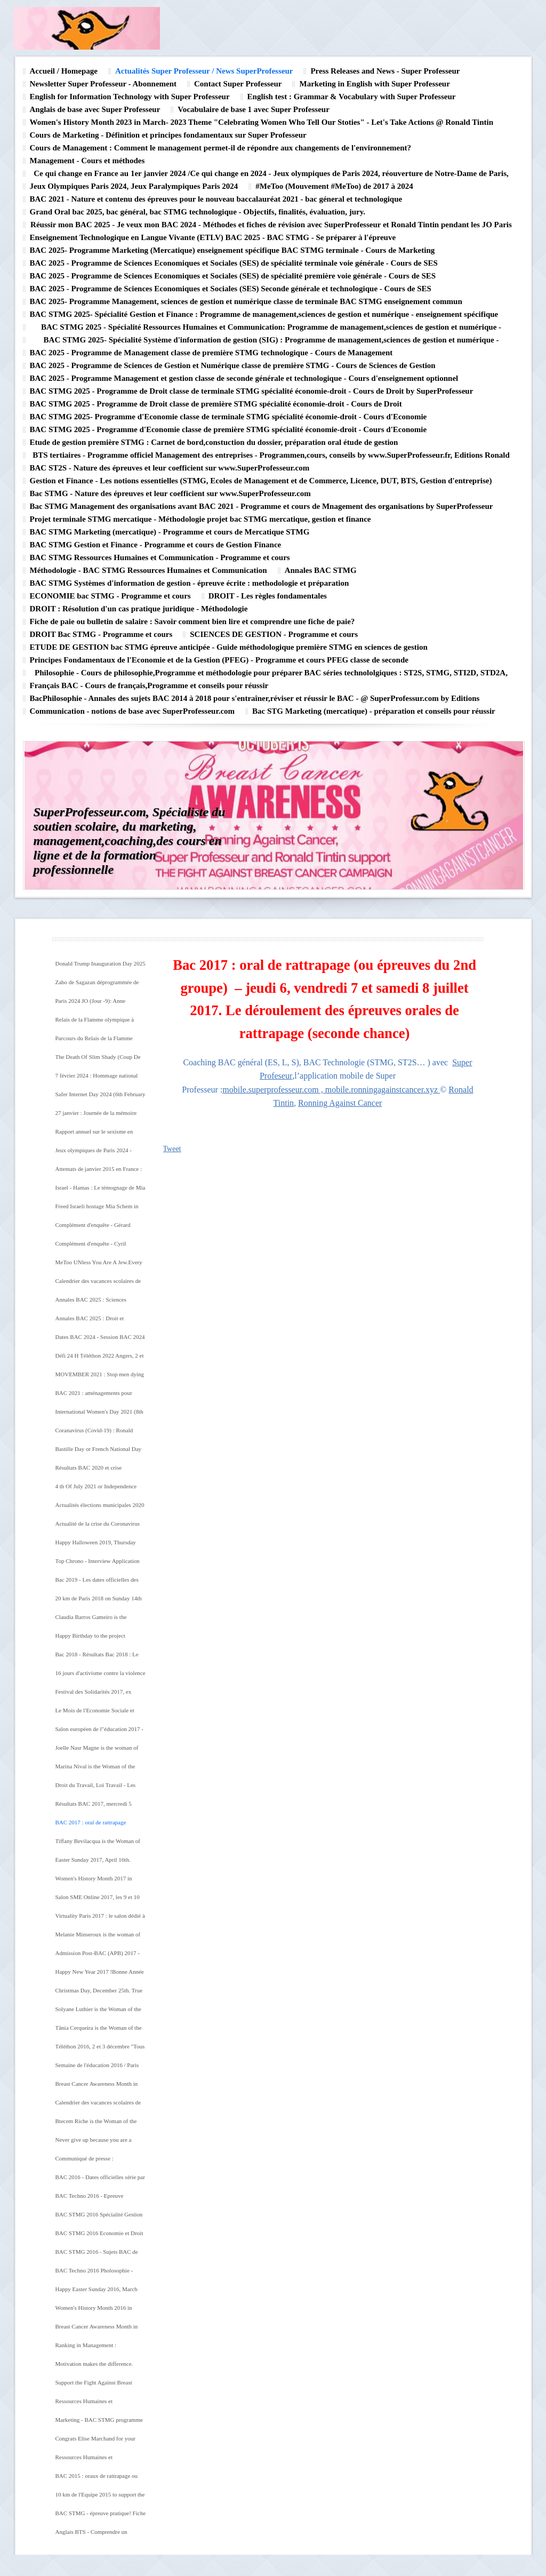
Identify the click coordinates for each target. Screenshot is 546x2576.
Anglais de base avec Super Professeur (95, 109)
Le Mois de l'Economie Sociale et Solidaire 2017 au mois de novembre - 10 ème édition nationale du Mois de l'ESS (100, 1714)
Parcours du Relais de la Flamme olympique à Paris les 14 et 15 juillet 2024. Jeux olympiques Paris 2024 (98, 1042)
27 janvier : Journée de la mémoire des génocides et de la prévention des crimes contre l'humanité (98, 1116)
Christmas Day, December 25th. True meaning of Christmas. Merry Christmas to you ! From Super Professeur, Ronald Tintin (99, 1994)
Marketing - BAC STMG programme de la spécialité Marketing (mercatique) (99, 2423)
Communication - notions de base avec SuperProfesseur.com (132, 711)
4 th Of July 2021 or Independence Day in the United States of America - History (99, 1490)
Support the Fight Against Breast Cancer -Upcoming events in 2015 (95, 2386)
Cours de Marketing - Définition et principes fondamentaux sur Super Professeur (168, 135)
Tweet (172, 1149)
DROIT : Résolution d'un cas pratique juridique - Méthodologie (139, 608)
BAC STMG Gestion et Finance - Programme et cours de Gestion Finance (156, 544)
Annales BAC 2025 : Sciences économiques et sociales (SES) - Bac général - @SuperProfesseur (98, 1303)
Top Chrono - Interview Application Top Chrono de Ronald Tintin (97, 1565)
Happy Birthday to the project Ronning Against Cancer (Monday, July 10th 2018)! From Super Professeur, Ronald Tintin (96, 1639)
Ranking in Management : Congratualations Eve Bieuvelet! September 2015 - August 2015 (93, 2349)
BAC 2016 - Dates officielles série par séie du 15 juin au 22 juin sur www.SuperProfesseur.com (100, 2181)
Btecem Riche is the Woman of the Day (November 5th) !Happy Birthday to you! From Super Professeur (100, 2125)
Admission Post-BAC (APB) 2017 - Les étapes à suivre (97, 1957)
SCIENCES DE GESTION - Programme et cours (274, 634)
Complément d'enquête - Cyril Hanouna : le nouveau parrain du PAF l (99, 1247)
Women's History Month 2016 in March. (93, 2311)
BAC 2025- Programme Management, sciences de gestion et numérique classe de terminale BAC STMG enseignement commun (246, 301)
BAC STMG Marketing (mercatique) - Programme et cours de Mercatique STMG (170, 532)
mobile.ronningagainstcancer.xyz (381, 1089)
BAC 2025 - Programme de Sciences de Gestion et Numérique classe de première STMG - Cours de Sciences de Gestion (233, 365)
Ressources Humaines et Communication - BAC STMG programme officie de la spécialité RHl (95, 2405)
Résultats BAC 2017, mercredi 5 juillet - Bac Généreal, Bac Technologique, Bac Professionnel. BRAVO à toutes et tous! (96, 1807)
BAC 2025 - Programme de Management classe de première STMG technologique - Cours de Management (211, 352)
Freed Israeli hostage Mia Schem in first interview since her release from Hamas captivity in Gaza (98, 1210)
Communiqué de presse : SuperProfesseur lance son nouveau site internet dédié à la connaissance (97, 2162)
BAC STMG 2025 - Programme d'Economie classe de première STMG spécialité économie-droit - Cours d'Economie (228, 429)
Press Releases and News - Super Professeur (385, 71)
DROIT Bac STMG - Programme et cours (101, 634)
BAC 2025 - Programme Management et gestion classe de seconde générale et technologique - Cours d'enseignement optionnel (244, 378)
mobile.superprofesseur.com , (273, 1089)
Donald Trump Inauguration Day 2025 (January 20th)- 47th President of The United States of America (100, 967)
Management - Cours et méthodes (87, 160)
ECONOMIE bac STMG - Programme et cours (110, 596)
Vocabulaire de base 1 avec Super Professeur (253, 109)
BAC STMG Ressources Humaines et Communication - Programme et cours (160, 557)
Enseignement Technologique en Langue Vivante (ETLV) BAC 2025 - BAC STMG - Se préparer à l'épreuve (213, 237)
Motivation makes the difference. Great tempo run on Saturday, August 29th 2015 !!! (99, 2367)
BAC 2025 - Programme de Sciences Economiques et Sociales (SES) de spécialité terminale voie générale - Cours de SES (234, 263)
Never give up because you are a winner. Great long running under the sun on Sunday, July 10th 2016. (98, 2143)
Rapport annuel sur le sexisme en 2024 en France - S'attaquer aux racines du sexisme (94, 1135)
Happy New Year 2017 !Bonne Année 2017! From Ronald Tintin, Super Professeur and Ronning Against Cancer (99, 1975)
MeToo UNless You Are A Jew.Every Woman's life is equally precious (98, 1266)
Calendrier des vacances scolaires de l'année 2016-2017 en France (98, 2106)
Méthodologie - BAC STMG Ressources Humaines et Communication (148, 570)
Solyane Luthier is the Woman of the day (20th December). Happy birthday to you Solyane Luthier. (100, 2013)
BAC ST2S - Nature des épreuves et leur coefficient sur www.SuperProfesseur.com (170, 468)
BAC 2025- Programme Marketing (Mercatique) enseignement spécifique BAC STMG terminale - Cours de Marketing (232, 250)
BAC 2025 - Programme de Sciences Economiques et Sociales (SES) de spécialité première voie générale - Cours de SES (233, 276)
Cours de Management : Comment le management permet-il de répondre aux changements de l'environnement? (221, 147)
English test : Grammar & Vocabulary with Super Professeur (351, 96)
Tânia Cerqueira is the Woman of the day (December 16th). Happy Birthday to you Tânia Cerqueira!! (100, 2031)
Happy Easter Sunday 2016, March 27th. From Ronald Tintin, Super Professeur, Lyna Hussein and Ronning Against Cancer (96, 2293)
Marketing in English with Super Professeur (374, 83)
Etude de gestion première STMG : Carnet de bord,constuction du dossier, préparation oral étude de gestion (214, 442)
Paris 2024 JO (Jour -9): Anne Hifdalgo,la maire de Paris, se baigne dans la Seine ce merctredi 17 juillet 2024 (98, 1004)
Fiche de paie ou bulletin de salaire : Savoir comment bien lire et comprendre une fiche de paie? (192, 621)
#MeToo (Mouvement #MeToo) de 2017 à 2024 (334, 186)
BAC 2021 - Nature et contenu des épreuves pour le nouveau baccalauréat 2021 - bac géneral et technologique (216, 199)
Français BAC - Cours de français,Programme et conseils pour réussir (149, 685)
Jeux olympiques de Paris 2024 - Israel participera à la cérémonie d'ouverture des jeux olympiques (93, 1154)
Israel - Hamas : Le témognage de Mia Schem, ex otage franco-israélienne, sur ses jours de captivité (100, 1191)
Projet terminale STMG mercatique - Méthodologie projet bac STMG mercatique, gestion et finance (200, 519)
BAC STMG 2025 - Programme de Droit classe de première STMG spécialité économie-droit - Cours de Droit (216, 404)
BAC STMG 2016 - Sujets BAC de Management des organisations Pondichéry (96, 2255)
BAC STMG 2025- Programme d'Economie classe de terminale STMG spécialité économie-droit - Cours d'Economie (228, 416)
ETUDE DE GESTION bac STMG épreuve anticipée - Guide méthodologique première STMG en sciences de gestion (229, 647)
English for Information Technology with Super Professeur (130, 96)
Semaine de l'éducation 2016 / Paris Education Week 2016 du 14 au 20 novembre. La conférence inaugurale (98, 2069)
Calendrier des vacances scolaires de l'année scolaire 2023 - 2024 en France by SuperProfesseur (100, 1284)
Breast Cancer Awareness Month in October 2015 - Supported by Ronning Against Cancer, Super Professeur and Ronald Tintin (100, 2330)
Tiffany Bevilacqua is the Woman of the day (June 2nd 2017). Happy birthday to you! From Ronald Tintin (98, 1845)
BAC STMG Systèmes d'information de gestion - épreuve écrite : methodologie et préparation (189, 583)
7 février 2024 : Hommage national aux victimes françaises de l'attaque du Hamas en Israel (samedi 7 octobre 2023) (100, 1079)
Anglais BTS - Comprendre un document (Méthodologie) (91, 2535)
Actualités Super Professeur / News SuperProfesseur (204, 71)
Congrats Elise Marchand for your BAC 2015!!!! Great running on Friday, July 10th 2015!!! (95, 2442)
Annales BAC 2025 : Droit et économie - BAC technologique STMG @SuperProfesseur (92, 1322)
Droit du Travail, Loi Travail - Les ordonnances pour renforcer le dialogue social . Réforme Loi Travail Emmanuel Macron (99, 1789)
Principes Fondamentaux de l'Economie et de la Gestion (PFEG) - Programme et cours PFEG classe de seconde (219, 660)
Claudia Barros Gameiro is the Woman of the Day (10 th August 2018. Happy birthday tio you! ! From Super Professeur (99, 1621)
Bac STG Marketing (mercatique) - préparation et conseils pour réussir (373, 711)
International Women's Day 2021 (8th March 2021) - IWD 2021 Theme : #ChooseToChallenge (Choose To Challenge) (99, 1415)
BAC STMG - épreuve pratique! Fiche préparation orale (100, 2517)
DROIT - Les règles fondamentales (267, 596)
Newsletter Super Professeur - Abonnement (103, 83)
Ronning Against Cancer (340, 1102)
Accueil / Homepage (64, 71)
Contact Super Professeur (238, 83)
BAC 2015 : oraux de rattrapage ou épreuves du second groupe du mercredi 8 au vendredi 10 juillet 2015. (96, 2479)
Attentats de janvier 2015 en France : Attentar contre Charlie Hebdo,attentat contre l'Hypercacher (100, 1172)
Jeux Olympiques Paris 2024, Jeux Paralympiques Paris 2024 (134, 186)
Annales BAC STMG (321, 570)
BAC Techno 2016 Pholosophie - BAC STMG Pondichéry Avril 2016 (97, 2274)
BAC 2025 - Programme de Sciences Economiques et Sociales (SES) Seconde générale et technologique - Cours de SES (230, 288)
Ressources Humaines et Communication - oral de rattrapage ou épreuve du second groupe (97, 2461)
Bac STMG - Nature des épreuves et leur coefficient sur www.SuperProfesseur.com (170, 493)
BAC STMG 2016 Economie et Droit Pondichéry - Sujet (99, 2237)
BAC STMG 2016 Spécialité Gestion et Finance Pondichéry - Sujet (99, 2218)
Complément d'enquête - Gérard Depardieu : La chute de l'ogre (93, 1228)
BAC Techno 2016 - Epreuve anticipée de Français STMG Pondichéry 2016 (89, 2199)
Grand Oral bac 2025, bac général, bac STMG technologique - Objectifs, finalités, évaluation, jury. (198, 212)
